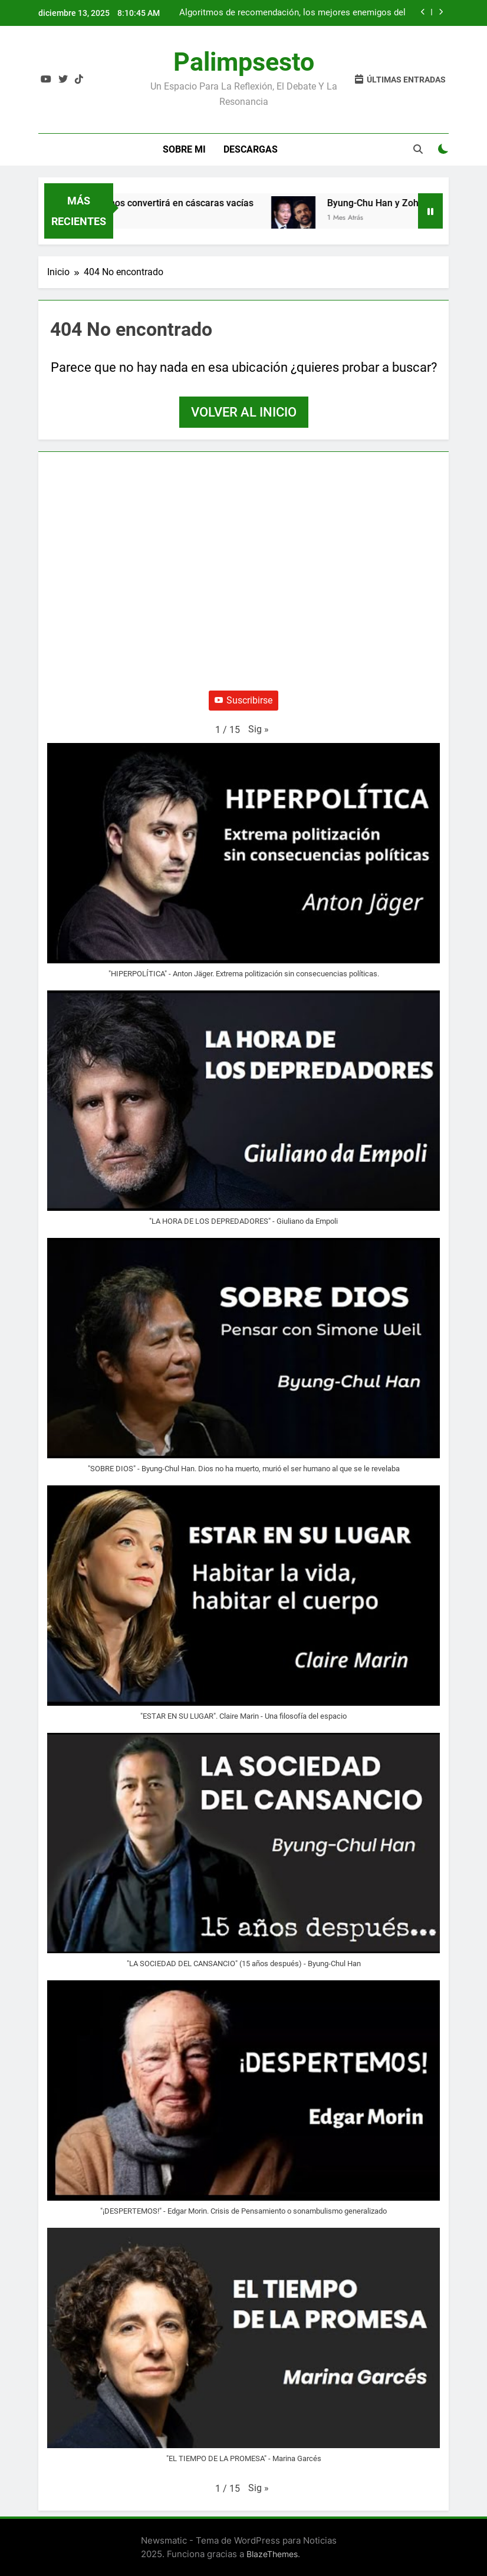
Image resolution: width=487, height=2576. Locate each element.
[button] (258, 729)
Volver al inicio (244, 412)
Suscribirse (243, 700)
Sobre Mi (184, 149)
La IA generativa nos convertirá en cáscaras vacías (150, 203)
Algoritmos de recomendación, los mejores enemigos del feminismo (292, 13)
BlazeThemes (272, 2554)
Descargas (250, 149)
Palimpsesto (243, 62)
